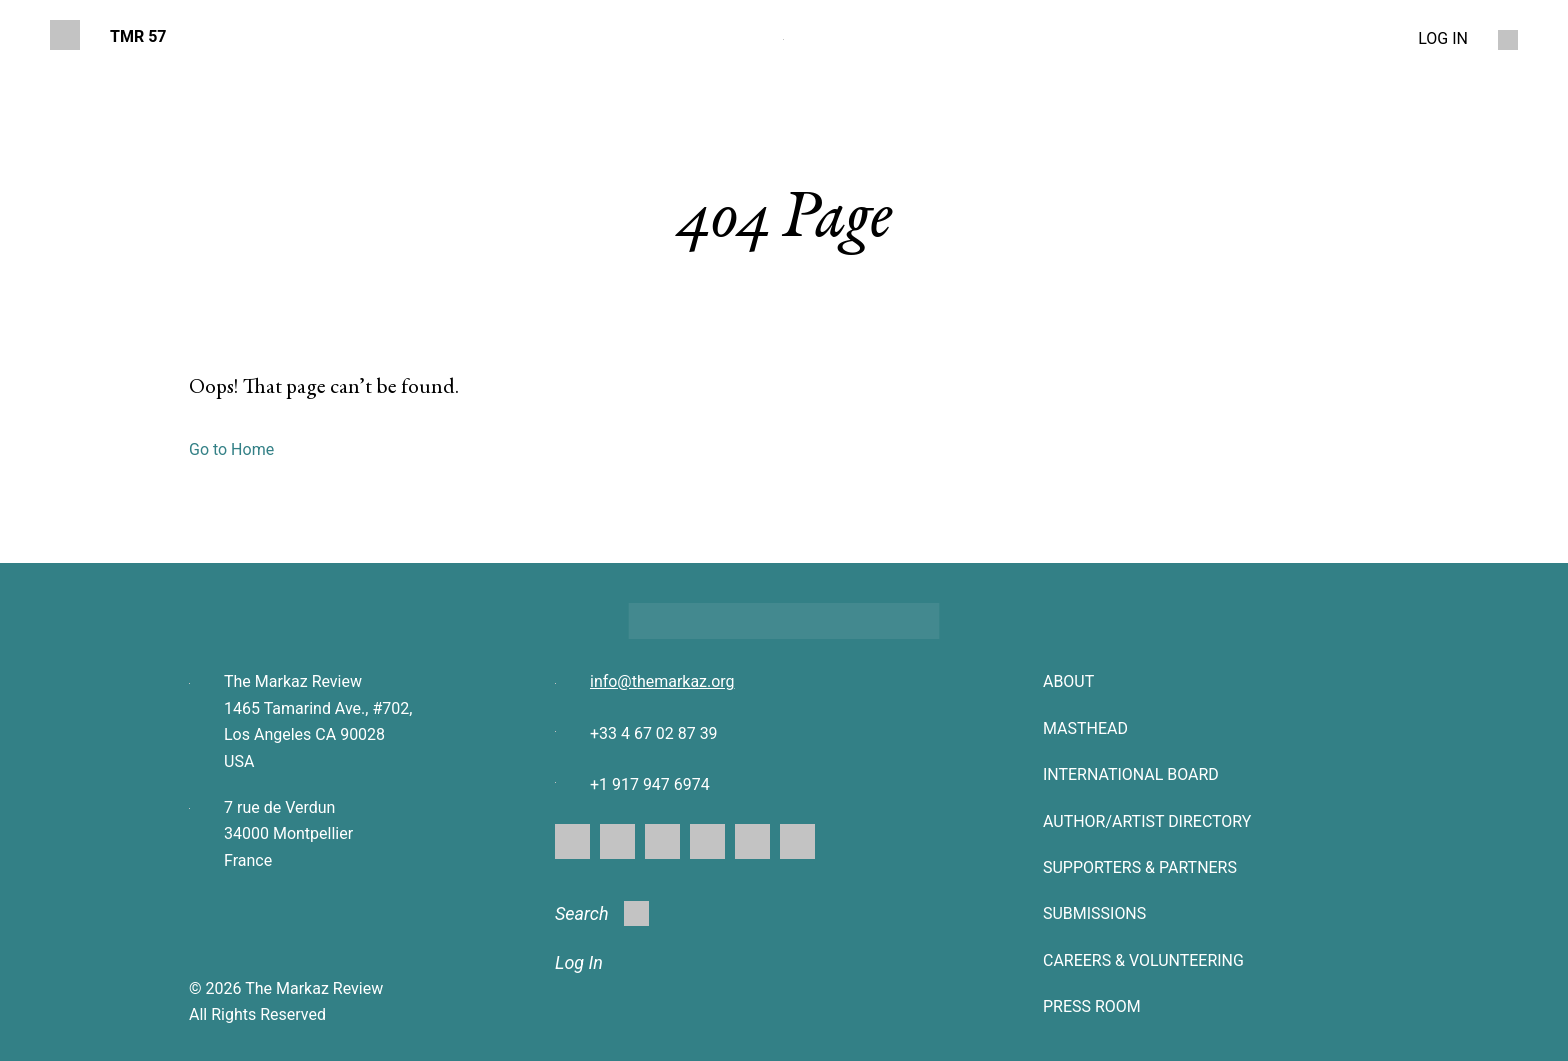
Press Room (1092, 1006)
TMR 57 (138, 36)
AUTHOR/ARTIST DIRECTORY (1147, 821)
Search (602, 913)
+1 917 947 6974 (650, 784)
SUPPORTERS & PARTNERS (1140, 867)
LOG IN (1443, 38)
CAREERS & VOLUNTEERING (1143, 960)
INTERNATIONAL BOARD (1131, 774)
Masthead (1085, 728)
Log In (579, 962)
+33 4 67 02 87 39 (654, 733)
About (1068, 681)
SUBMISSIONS (1094, 913)
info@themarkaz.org (662, 681)
